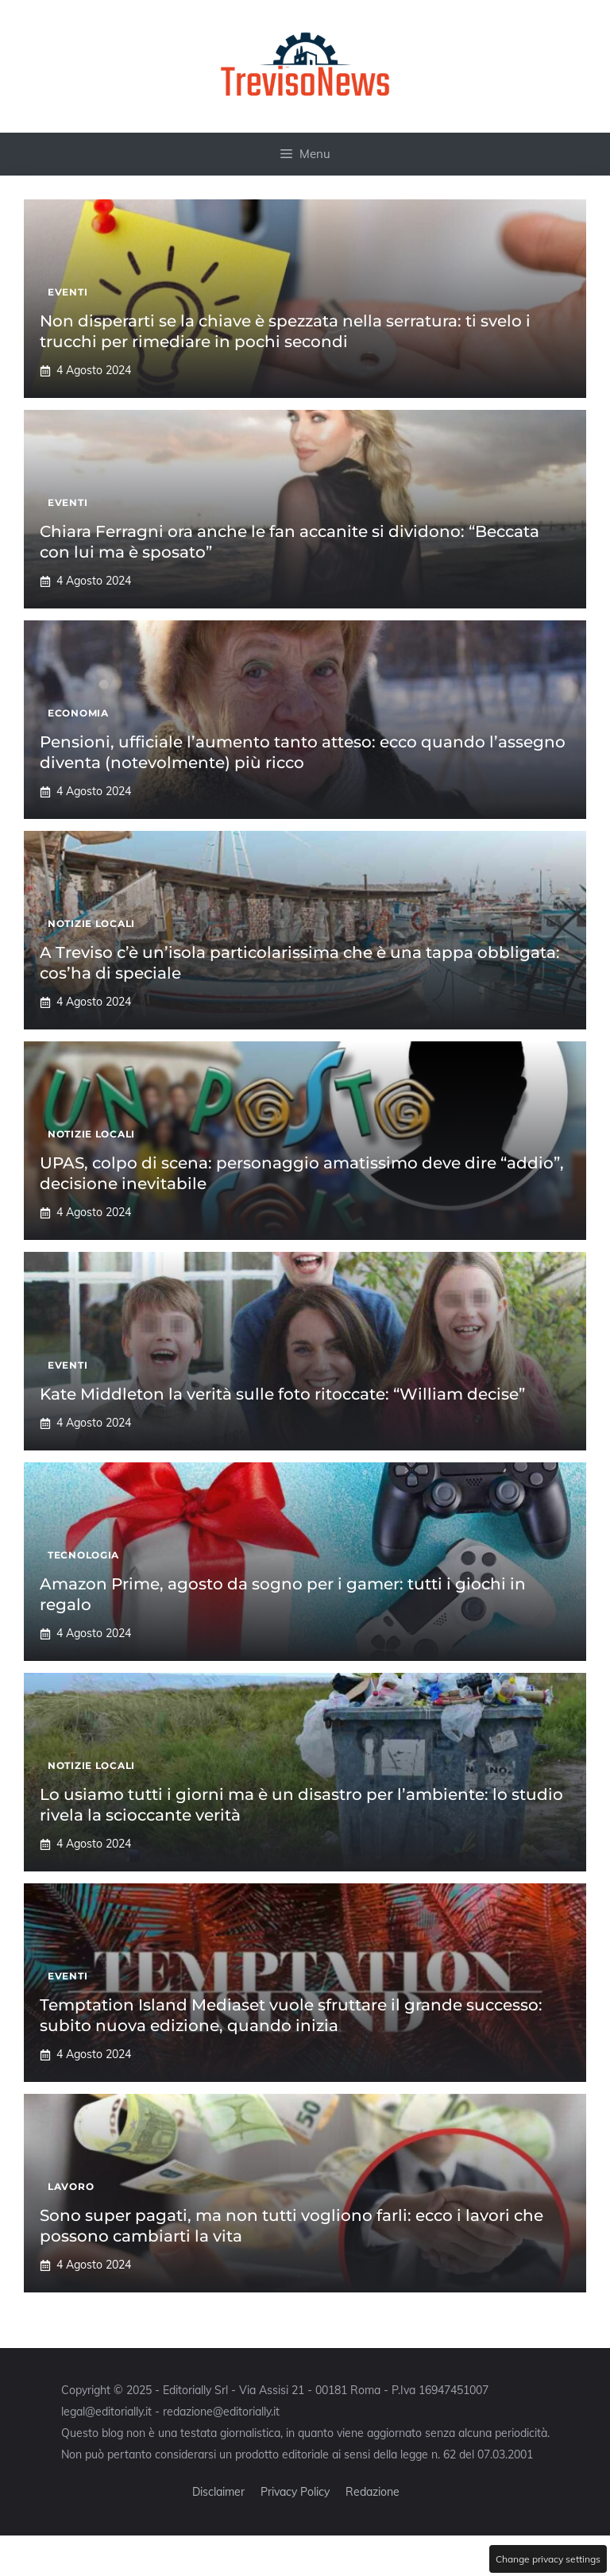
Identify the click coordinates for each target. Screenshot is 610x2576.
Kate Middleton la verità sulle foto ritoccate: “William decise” (282, 1394)
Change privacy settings (548, 2559)
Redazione (373, 2492)
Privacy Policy (295, 2492)
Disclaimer (218, 2492)
